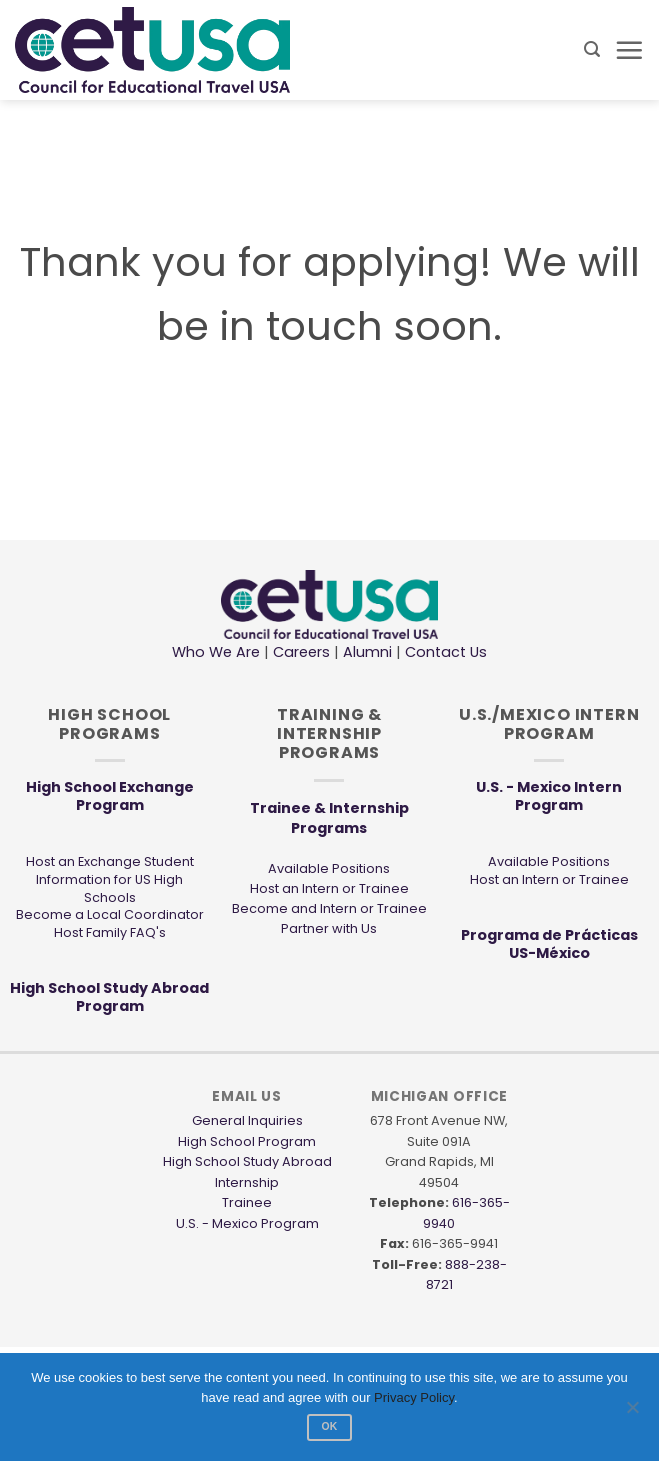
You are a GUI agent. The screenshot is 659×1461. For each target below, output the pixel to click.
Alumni (367, 652)
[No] (632, 1413)
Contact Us (444, 652)
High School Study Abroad (247, 1161)
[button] (592, 49)
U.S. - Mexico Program (247, 1223)
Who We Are (216, 652)
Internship (247, 1182)
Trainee (247, 1202)
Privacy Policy (414, 1397)
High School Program (247, 1141)
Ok (329, 1426)
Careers (301, 652)
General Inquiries (247, 1120)
